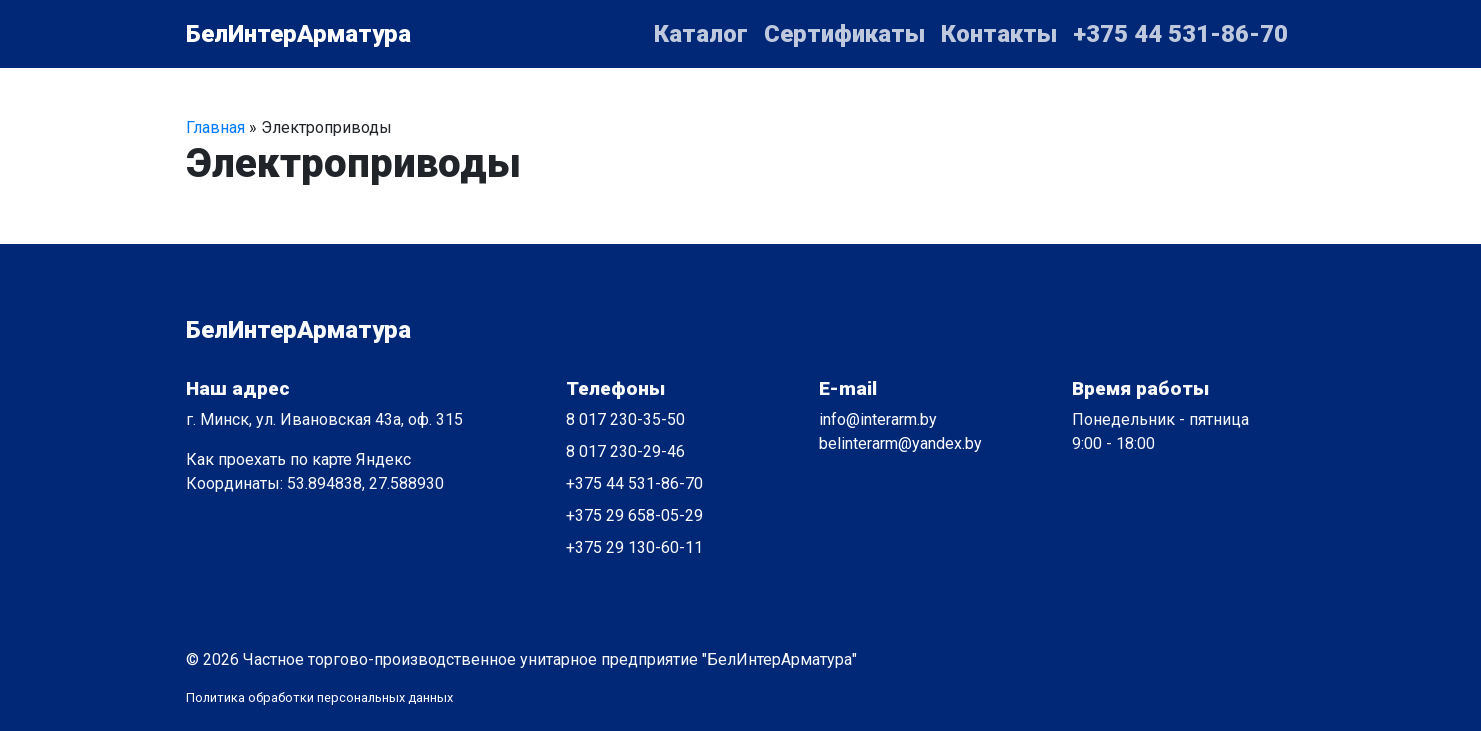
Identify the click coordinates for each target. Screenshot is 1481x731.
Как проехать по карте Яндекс (298, 459)
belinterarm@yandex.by (900, 443)
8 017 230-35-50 (625, 419)
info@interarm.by (878, 419)
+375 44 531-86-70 (634, 483)
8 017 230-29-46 (625, 451)
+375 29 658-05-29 (634, 515)
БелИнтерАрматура (298, 34)
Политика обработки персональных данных (319, 697)
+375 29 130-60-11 (634, 547)
